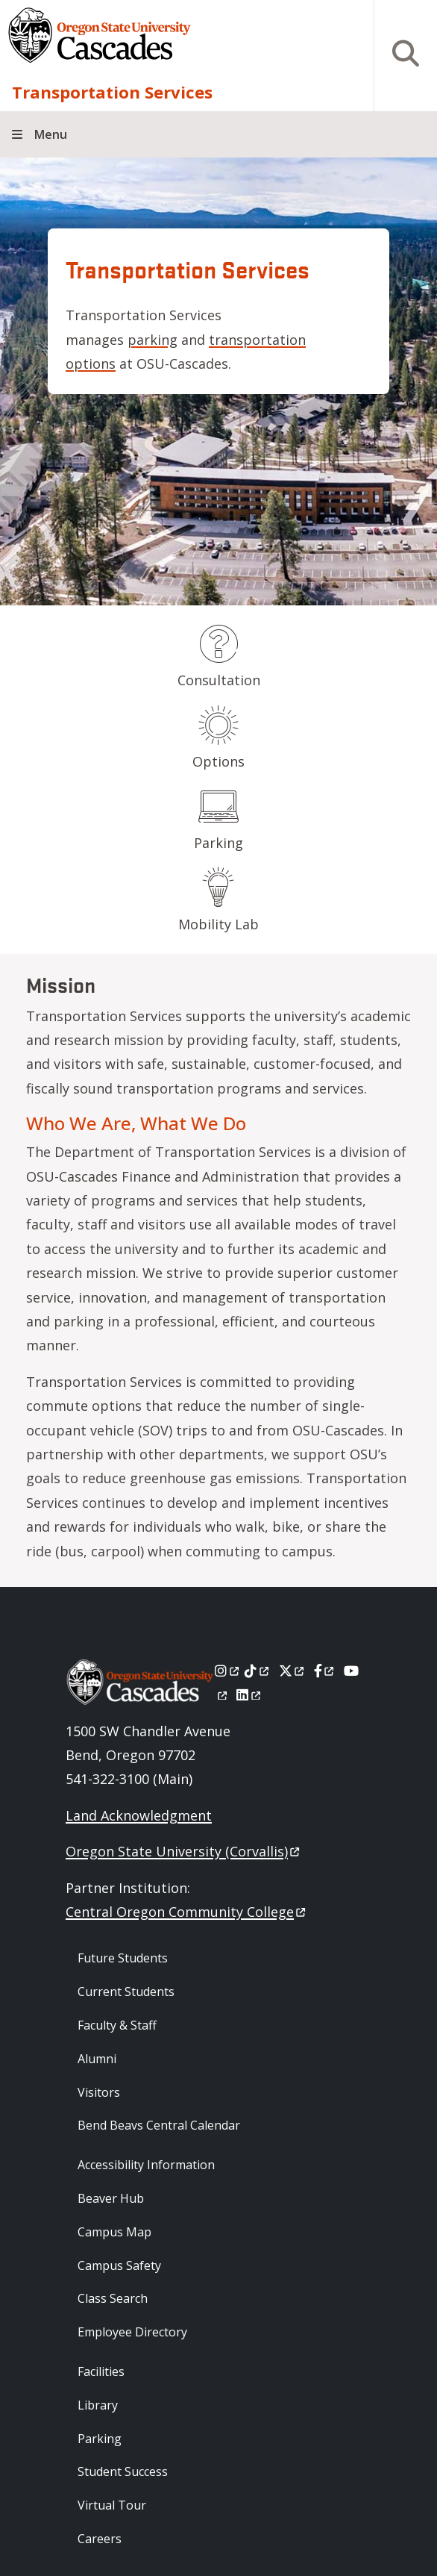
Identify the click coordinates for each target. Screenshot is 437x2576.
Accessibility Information (146, 2164)
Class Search (113, 2298)
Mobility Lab (218, 924)
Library (98, 2405)
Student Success (123, 2471)
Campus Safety (119, 2265)
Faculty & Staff (117, 2025)
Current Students (126, 1991)
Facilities (101, 2371)
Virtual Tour (112, 2505)
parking (152, 340)
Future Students (123, 1958)
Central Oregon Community (187, 1912)
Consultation (218, 680)
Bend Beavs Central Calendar (159, 2125)
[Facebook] (325, 1671)
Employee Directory (132, 2332)
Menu (50, 134)
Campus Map (114, 2232)
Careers (100, 2538)
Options (218, 761)
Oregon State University (184, 1851)
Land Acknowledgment (139, 1815)
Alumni (97, 2058)
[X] (292, 1671)
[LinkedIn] (249, 1694)
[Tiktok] (258, 1671)
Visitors (99, 2092)
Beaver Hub (111, 2198)
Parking (218, 843)
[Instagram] (228, 1671)
